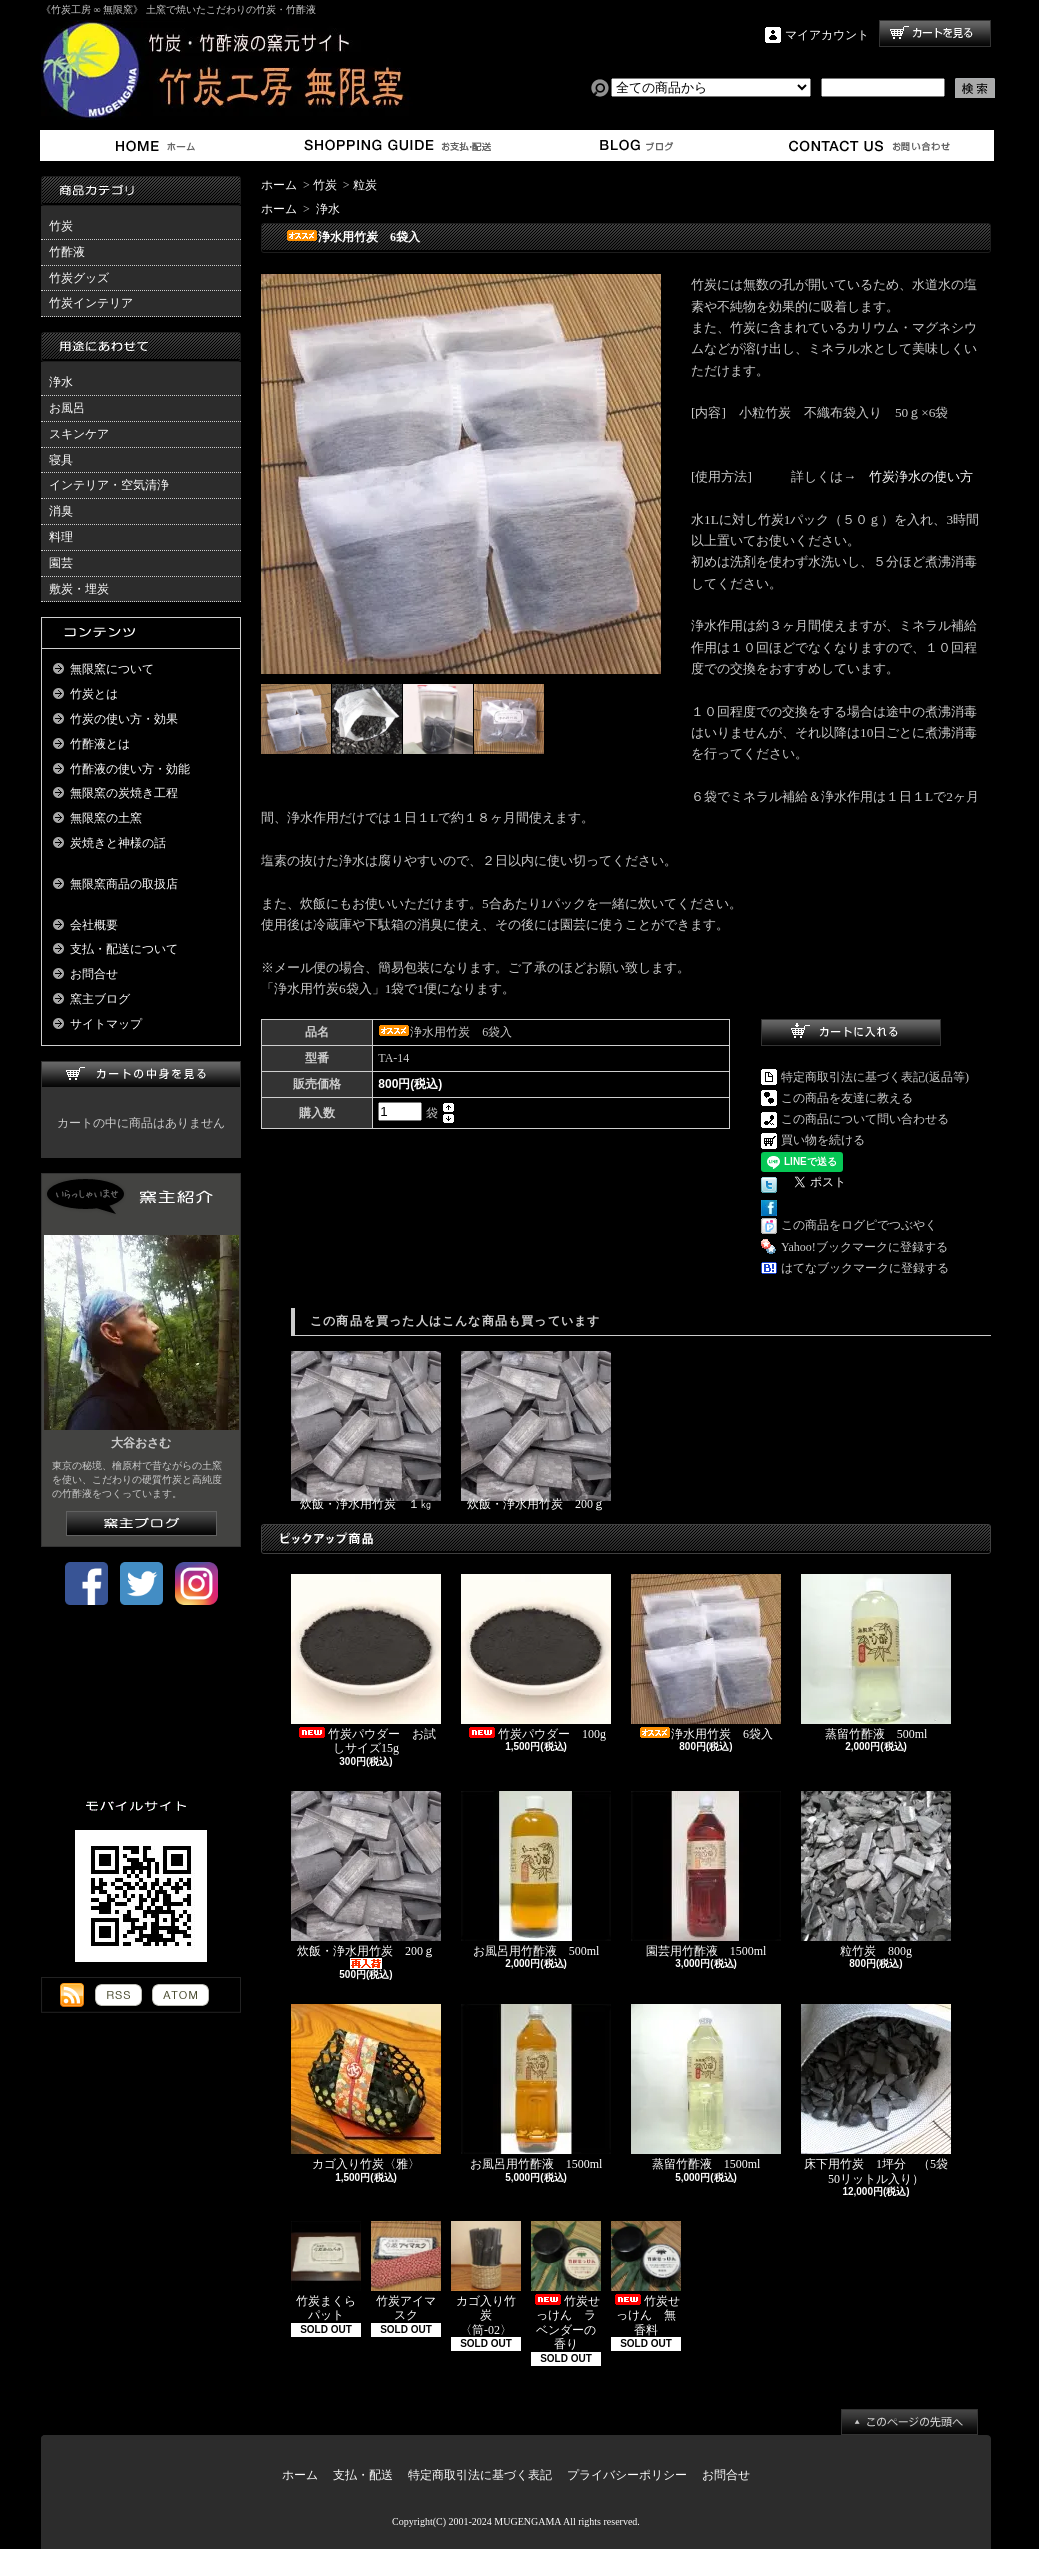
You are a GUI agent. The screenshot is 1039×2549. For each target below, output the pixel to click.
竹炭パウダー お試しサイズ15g (366, 1664)
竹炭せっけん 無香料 (646, 2279)
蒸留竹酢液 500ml (876, 1657)
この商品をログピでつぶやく (859, 1225)
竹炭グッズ (79, 278)
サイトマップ (106, 1024)
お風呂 (67, 408)
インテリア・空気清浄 (109, 485)
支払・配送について (396, 145)
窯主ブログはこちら (141, 1523)
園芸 (61, 563)
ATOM (180, 1995)
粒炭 (365, 185)
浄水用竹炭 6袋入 (708, 1657)
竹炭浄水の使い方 (921, 476)
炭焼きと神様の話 (118, 843)
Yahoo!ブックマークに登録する (864, 1247)
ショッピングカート (935, 33)
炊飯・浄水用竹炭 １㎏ (366, 1431)
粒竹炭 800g (876, 1874)
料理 (61, 537)
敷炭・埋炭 (79, 589)
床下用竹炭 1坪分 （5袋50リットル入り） (876, 2094)
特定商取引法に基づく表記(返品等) (875, 1077)
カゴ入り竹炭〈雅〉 (366, 2087)
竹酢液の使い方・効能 (130, 769)
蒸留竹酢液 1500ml (706, 2087)
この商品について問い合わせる (865, 1119)
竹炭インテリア (91, 303)
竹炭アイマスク (406, 2271)
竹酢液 (67, 252)
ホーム (159, 145)
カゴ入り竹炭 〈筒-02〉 (486, 2279)
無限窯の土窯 (106, 818)
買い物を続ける (823, 1140)
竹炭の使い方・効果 (124, 719)
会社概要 (94, 925)
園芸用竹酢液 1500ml (706, 1874)
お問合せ (870, 145)
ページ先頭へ (909, 2422)
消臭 (61, 511)
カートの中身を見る (141, 1074)
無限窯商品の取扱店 (124, 884)
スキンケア (79, 434)
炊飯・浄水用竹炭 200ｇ (536, 1431)
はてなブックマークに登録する (865, 1268)
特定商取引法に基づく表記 (480, 2475)
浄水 (61, 382)
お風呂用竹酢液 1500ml (537, 2087)
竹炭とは (94, 694)
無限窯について (112, 669)
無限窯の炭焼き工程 (124, 793)
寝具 (61, 460)
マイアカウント (827, 35)
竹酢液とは (100, 744)
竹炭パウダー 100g (536, 1657)
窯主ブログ (633, 145)
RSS (118, 1995)
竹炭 (61, 226)
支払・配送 (363, 2475)
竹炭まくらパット (326, 2271)
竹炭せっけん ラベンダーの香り (566, 2286)
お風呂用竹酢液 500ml (536, 1874)
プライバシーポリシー (627, 2475)
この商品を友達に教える (847, 1098)
